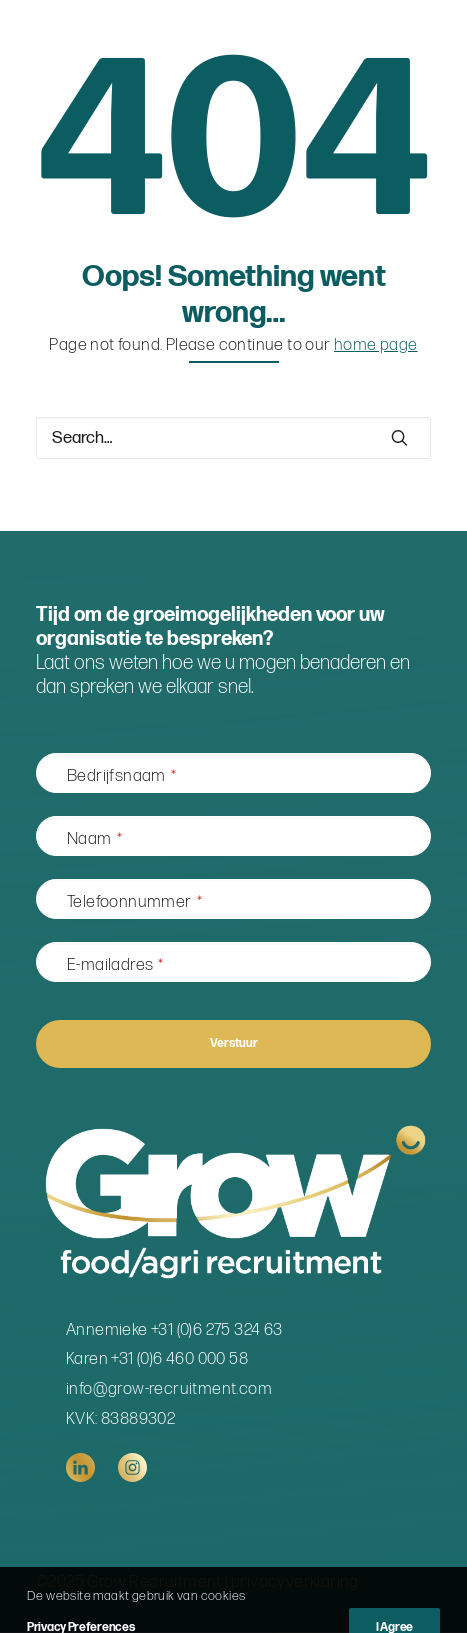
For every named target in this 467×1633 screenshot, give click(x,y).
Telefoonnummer (134, 902)
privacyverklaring (295, 1582)
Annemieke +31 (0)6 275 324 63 (174, 1330)
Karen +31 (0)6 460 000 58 (157, 1359)
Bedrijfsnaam (121, 776)
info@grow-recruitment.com (169, 1389)
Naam (94, 839)
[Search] (233, 438)
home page (376, 345)
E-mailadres (115, 965)
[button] (399, 437)
